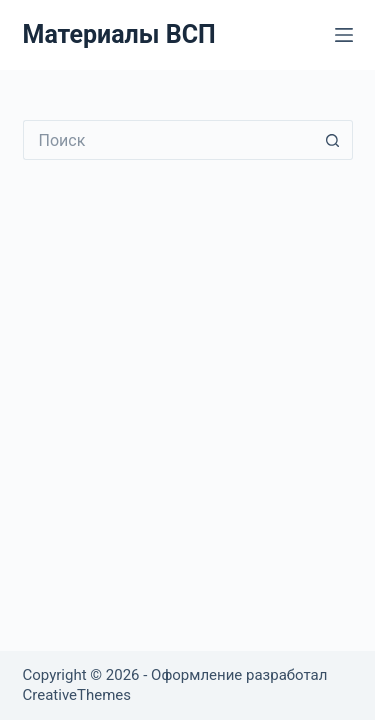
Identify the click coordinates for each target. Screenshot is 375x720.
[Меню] (344, 35)
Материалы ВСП (119, 34)
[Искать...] (168, 140)
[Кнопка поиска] (333, 140)
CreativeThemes (77, 695)
